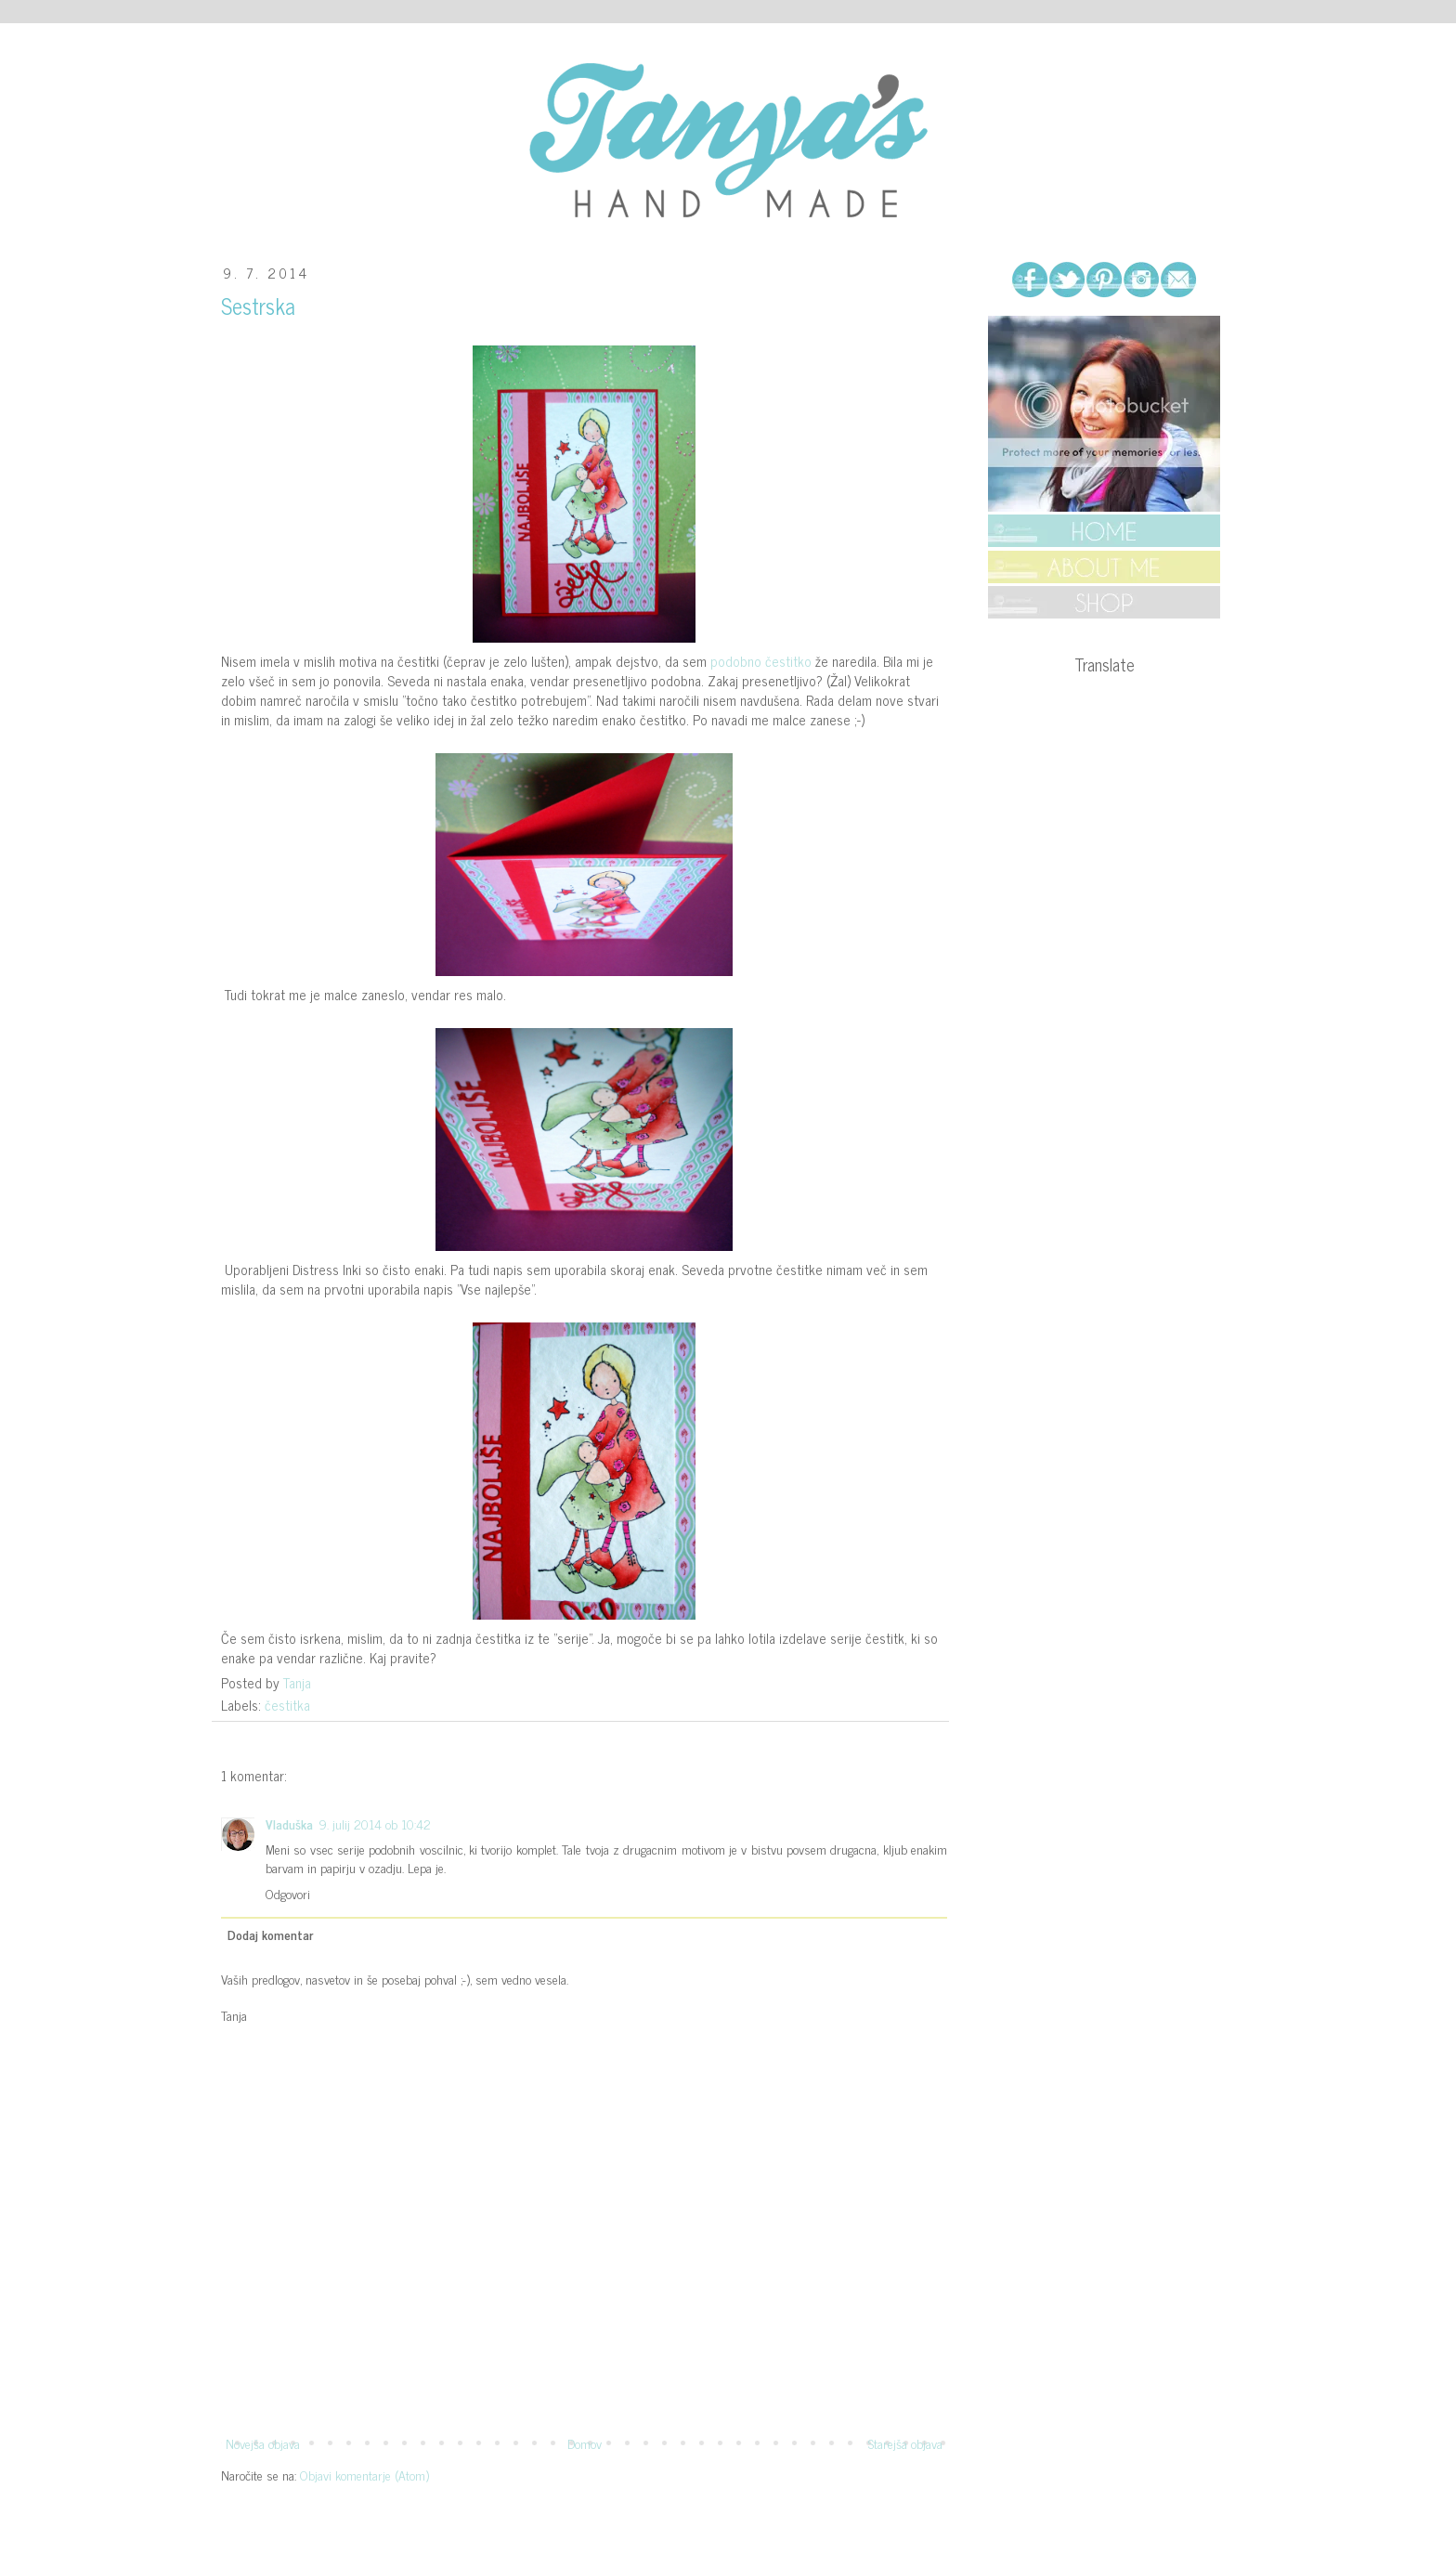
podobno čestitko (761, 660)
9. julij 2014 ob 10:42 (374, 1823)
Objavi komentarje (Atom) (364, 2474)
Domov (584, 2443)
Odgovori (288, 1893)
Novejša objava (263, 2443)
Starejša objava (905, 2443)
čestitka (287, 1704)
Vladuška (289, 1823)
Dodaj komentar (270, 1934)
